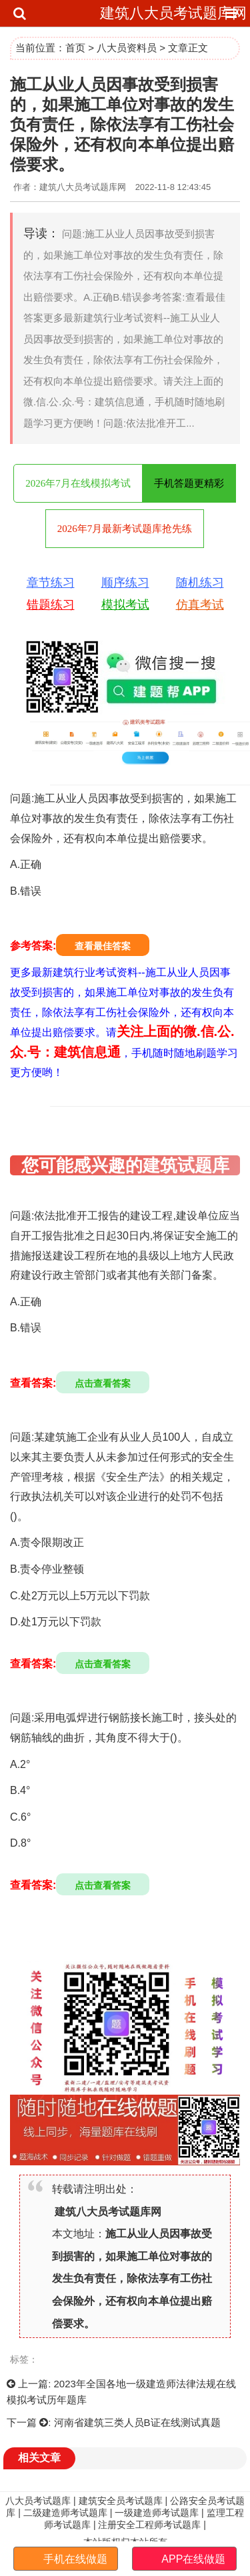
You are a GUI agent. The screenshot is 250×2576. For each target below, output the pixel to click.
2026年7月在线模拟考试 (78, 483)
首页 (75, 47)
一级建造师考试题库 (157, 2512)
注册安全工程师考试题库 (149, 2524)
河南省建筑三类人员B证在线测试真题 (137, 2422)
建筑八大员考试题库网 (173, 13)
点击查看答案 (103, 1383)
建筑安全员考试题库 (121, 2500)
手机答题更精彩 (189, 483)
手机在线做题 (75, 2559)
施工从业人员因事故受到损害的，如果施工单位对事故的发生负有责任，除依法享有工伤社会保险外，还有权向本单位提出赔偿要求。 (132, 2278)
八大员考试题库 (38, 2500)
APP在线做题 (193, 2559)
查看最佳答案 (103, 946)
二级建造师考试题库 (65, 2512)
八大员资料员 (127, 47)
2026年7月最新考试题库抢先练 (125, 528)
